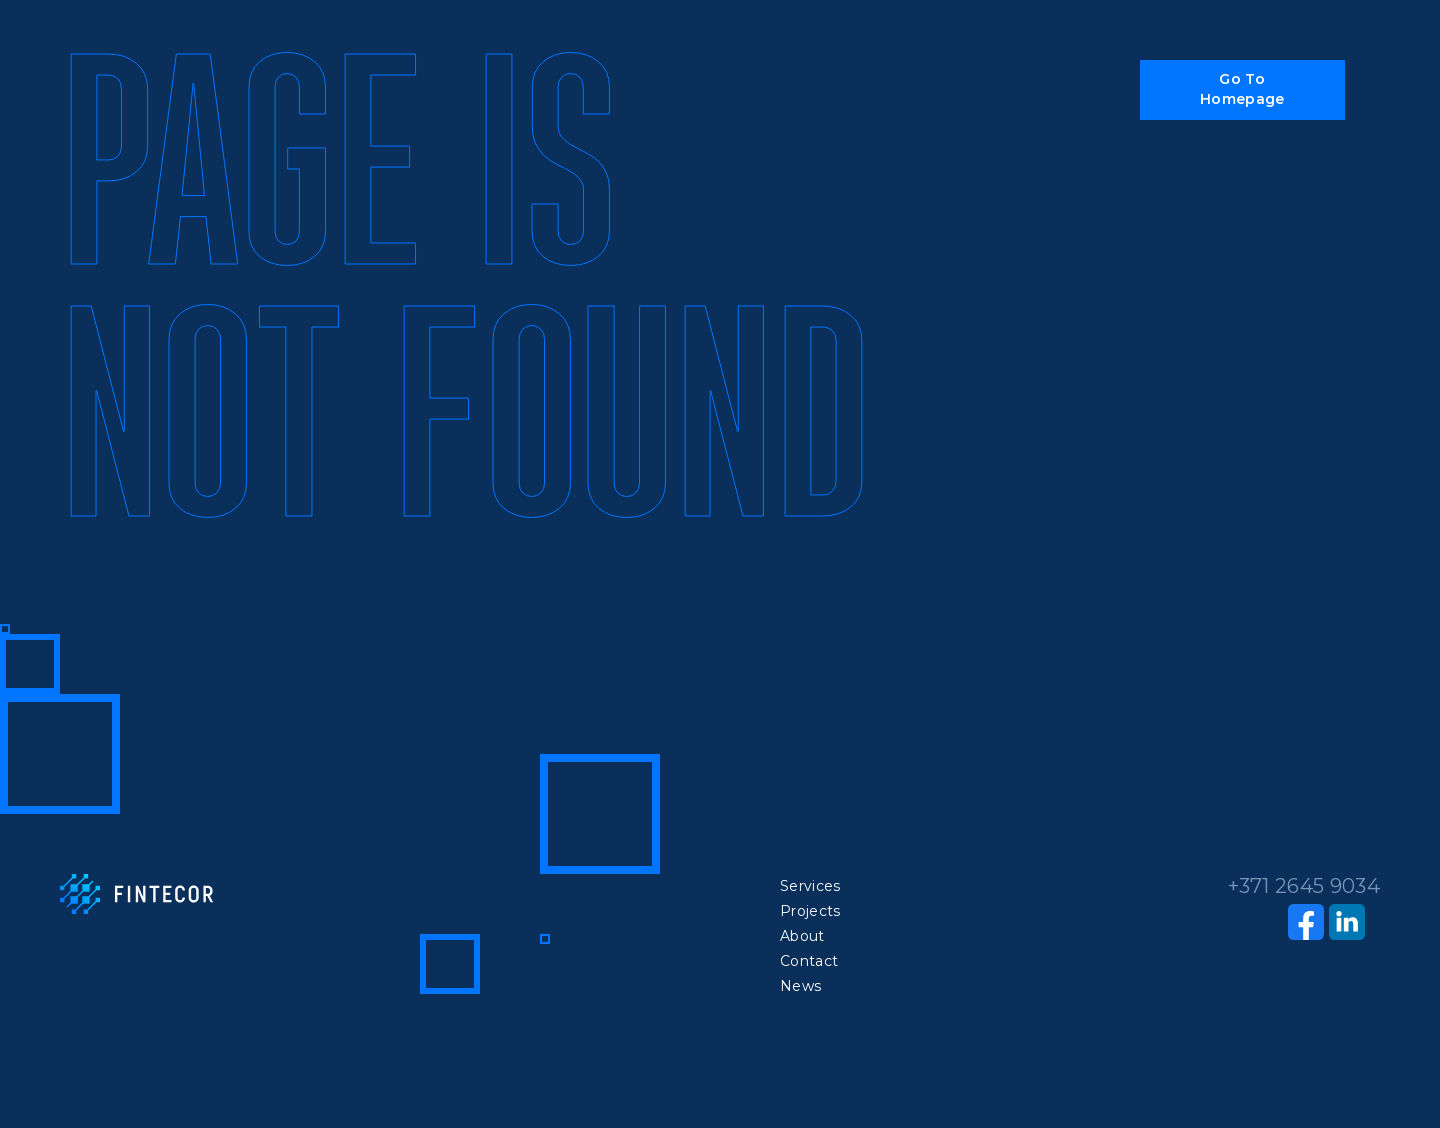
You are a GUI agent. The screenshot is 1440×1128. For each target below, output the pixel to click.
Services (811, 886)
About (802, 936)
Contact (809, 961)
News (801, 986)
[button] (1242, 90)
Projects (811, 911)
